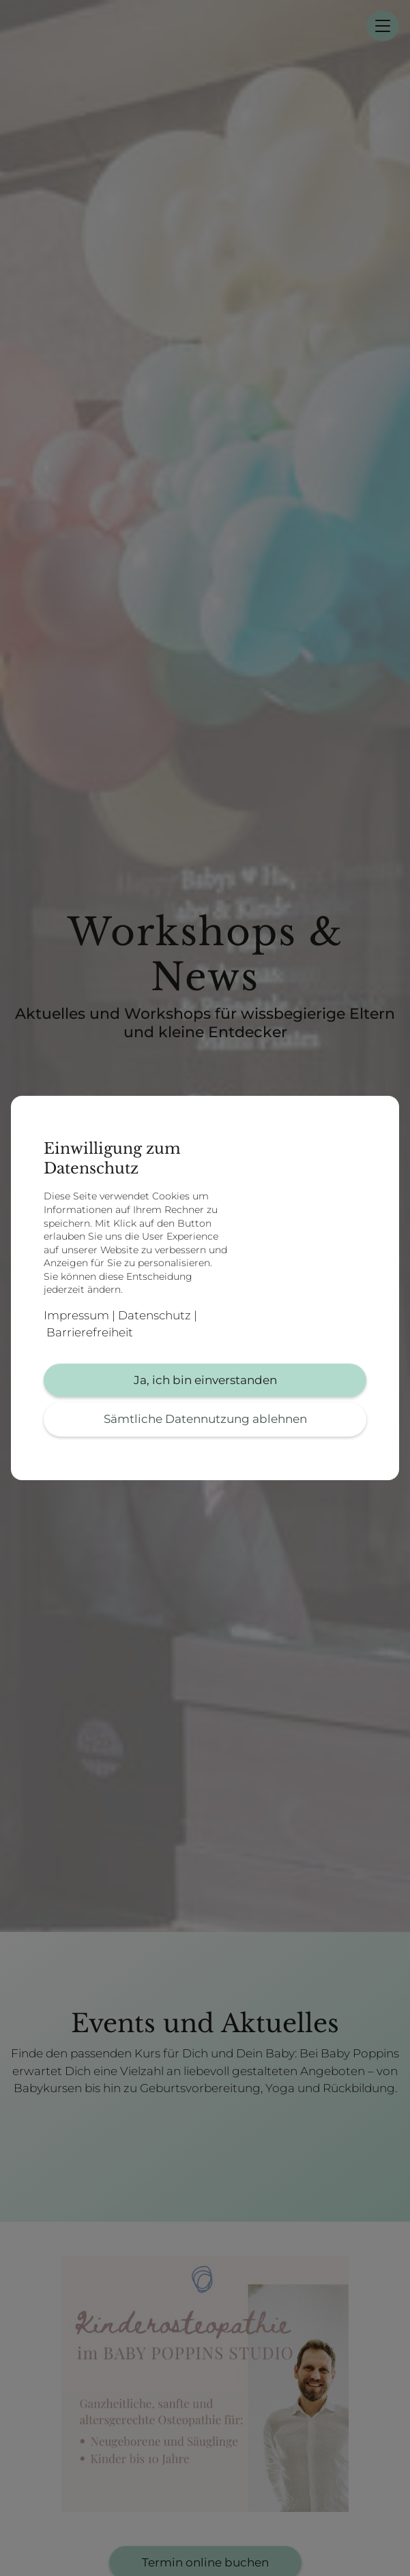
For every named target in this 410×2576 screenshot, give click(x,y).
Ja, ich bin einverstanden (205, 1380)
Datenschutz (154, 1315)
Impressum (76, 1315)
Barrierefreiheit (89, 1332)
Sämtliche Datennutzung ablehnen (205, 1419)
